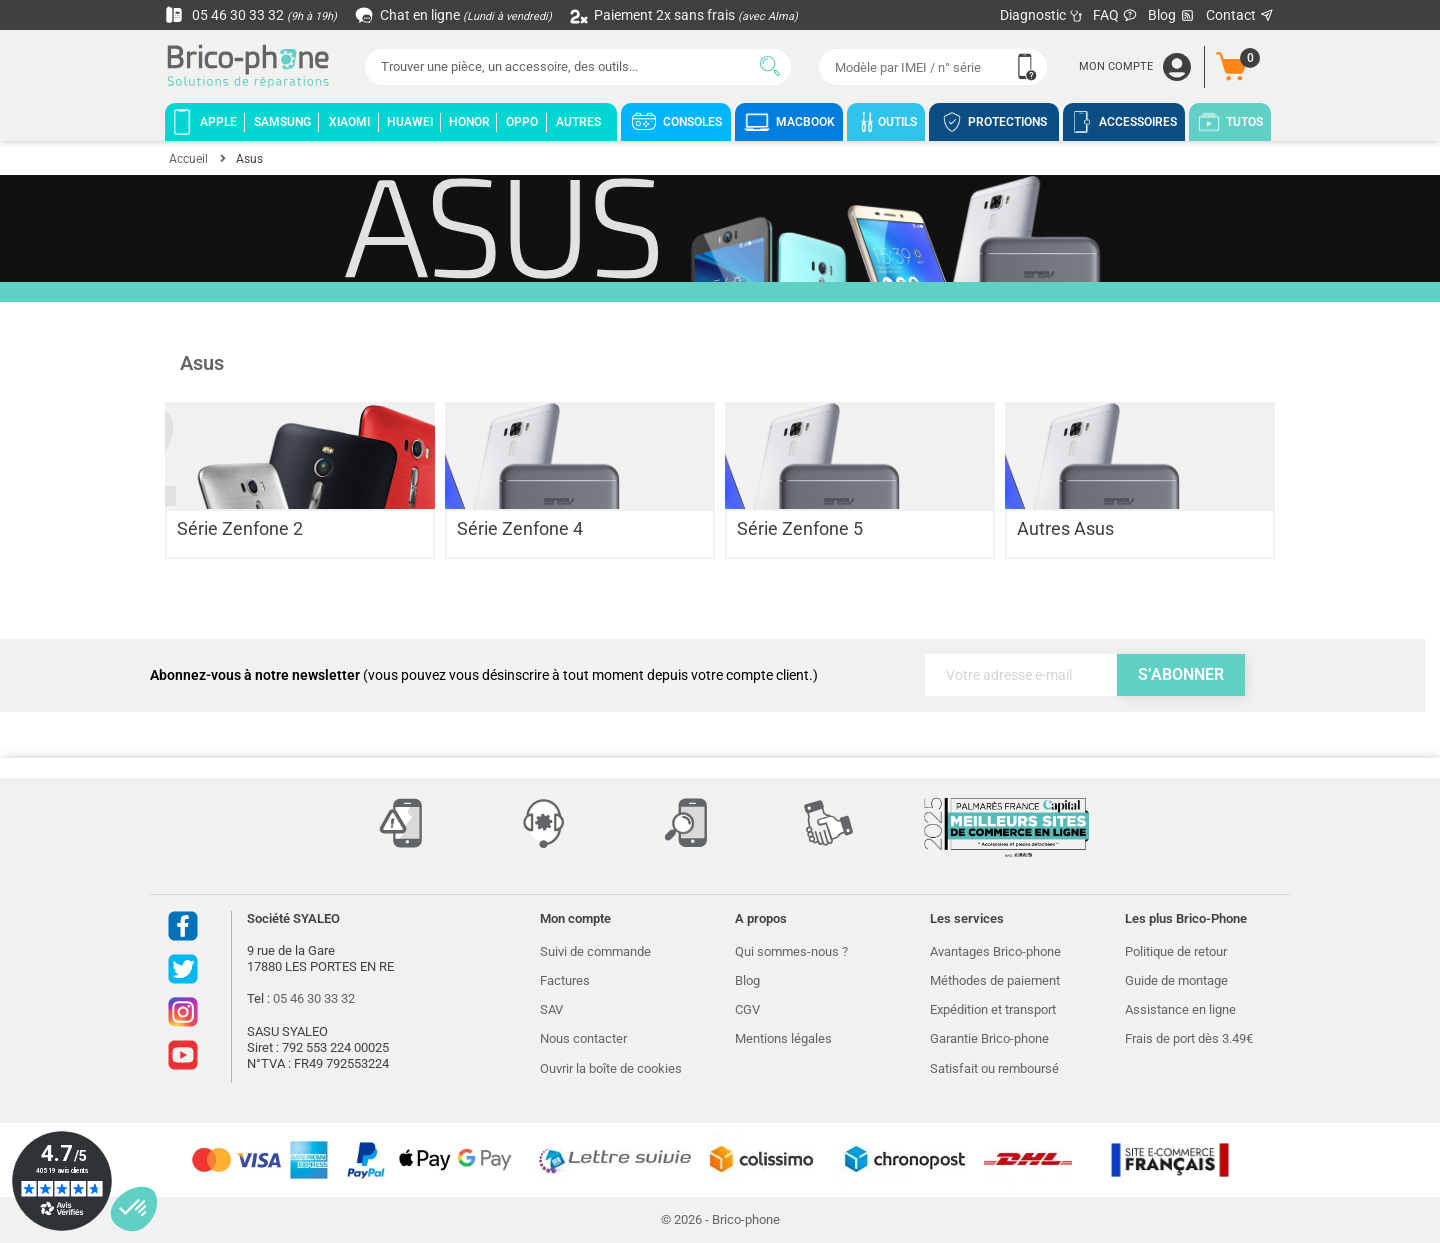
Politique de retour (1176, 951)
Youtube (183, 1055)
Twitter (183, 969)
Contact (1240, 15)
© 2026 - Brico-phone (720, 1219)
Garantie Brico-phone (989, 1038)
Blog (1172, 15)
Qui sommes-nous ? (791, 951)
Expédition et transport (993, 1009)
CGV (747, 1009)
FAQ (1115, 15)
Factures (565, 980)
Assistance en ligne (1180, 1009)
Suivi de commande (595, 951)
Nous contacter (583, 1038)
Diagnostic (1041, 15)
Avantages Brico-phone (995, 951)
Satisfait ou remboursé (994, 1068)
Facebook (183, 926)
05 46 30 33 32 (251, 15)
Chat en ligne (454, 15)
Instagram (183, 1012)
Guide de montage (1176, 980)
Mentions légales (783, 1038)
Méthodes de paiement (995, 980)
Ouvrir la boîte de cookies (611, 1068)
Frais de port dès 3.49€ (1189, 1038)
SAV (551, 1009)
